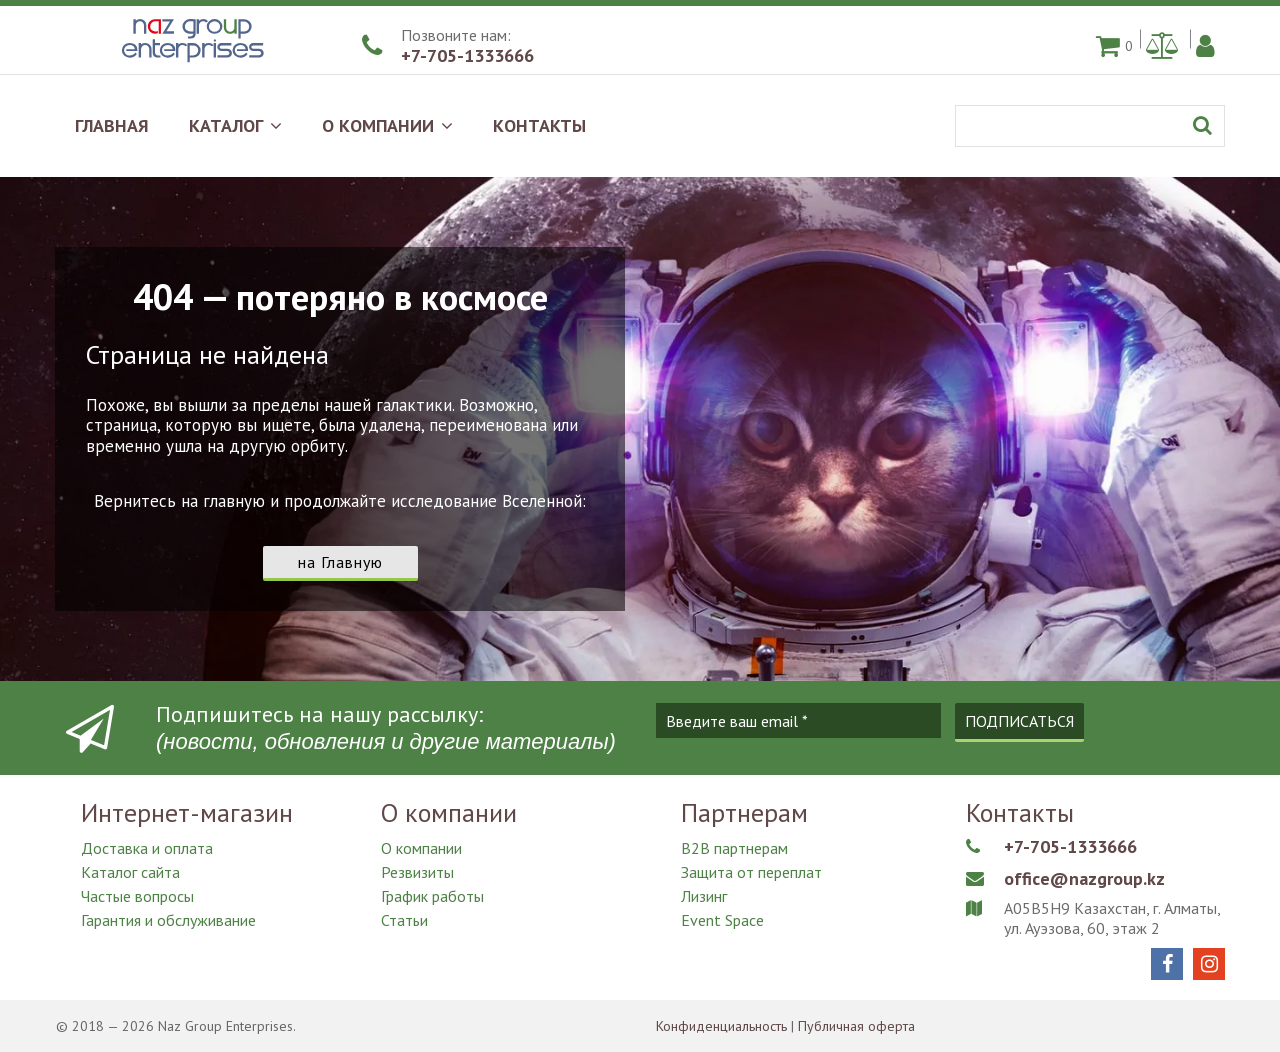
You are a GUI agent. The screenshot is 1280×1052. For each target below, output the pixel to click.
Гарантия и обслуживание (168, 920)
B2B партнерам (734, 848)
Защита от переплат (751, 872)
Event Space (722, 920)
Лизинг (704, 896)
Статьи (404, 920)
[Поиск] (1090, 126)
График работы (432, 896)
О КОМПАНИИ (387, 125)
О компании (421, 848)
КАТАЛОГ (235, 125)
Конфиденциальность (721, 1026)
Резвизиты (417, 872)
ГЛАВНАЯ (112, 125)
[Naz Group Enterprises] (190, 64)
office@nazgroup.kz (1084, 878)
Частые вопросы (137, 896)
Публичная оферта (856, 1026)
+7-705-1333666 (467, 55)
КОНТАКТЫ (539, 125)
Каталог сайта (130, 872)
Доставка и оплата (147, 848)
